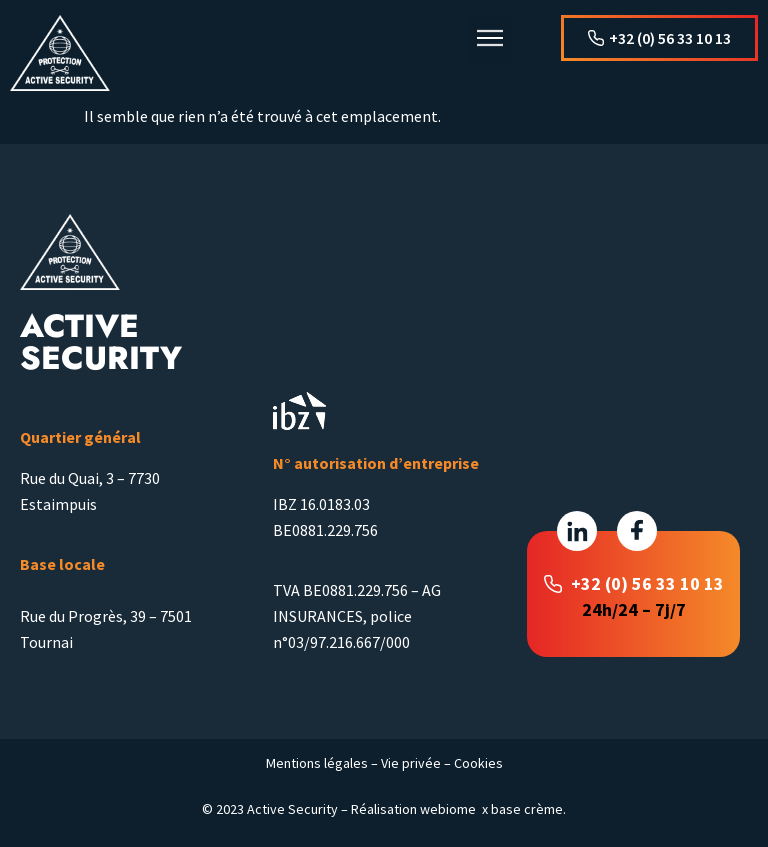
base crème (527, 809)
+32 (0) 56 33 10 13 (647, 583)
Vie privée (411, 763)
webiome (448, 809)
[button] (489, 39)
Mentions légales (317, 763)
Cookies (478, 763)
